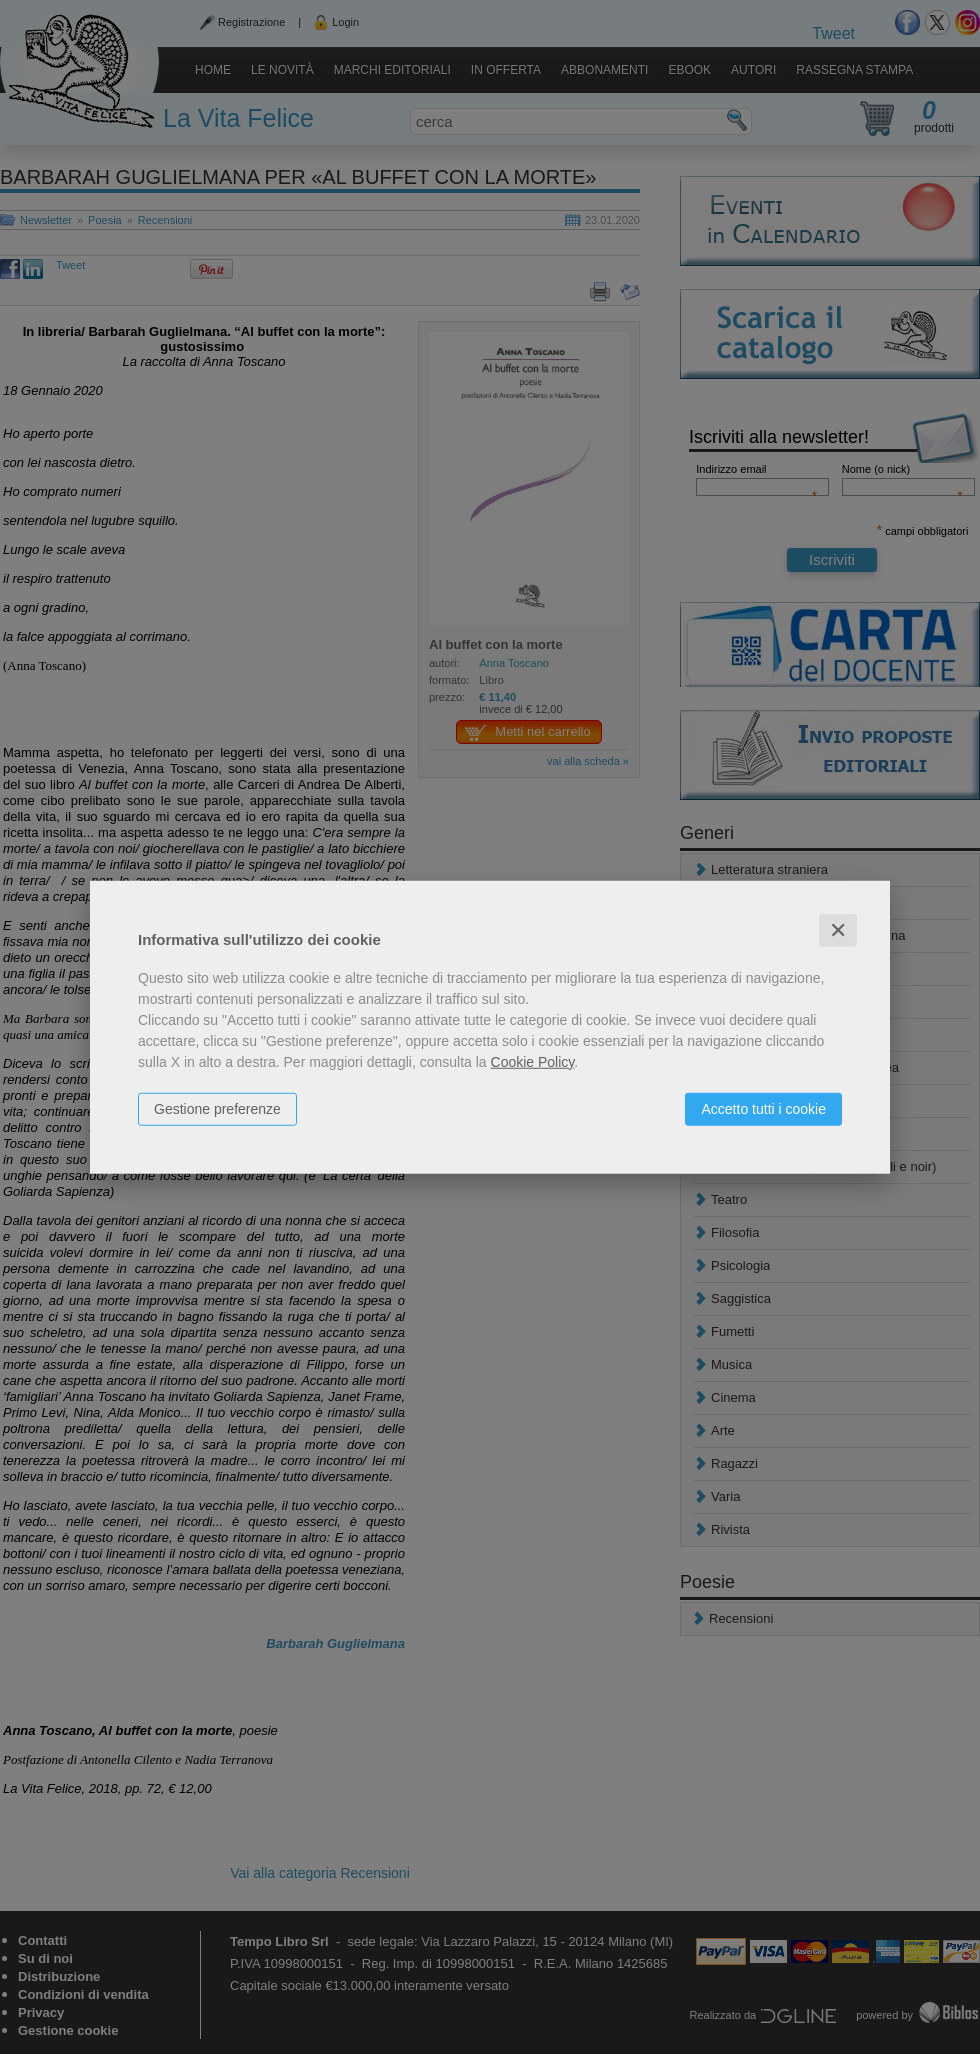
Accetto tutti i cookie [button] (763, 1108)
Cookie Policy (533, 1061)
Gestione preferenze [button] (217, 1108)
